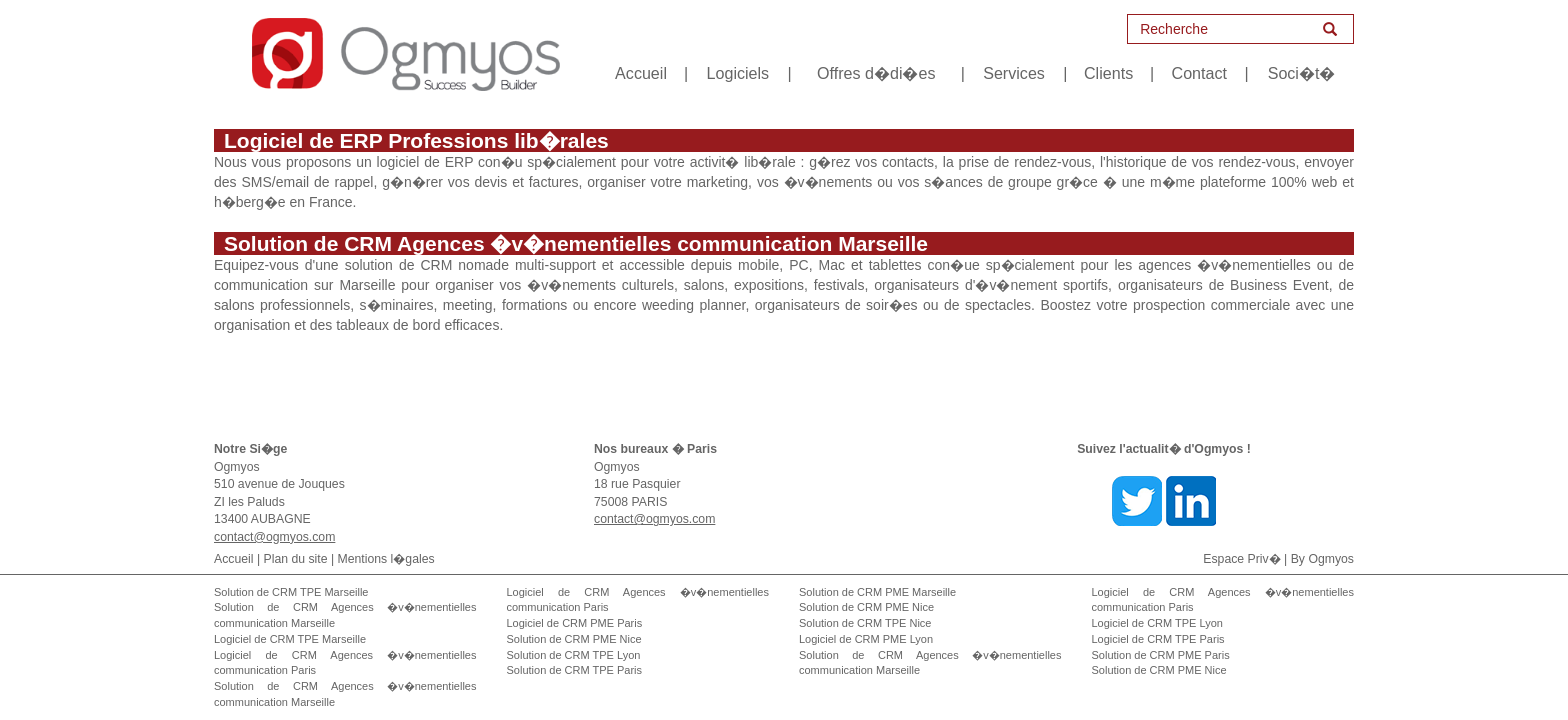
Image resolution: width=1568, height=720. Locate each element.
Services (1014, 73)
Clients (1108, 73)
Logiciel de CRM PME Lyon (866, 639)
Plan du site (296, 559)
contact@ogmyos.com (274, 537)
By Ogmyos (1322, 559)
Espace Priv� (1241, 559)
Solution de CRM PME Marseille (877, 592)
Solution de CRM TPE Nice (865, 623)
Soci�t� (1302, 73)
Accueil (641, 73)
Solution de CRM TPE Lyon (574, 655)
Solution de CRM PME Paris (1161, 655)
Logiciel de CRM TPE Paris (1158, 639)
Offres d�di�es (876, 73)
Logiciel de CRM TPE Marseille (290, 639)
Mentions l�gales (386, 559)
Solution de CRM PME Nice (574, 639)
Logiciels (738, 73)
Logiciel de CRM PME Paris (575, 623)
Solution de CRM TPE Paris (575, 670)
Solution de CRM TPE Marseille (291, 592)
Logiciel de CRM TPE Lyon (1157, 623)
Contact (1199, 73)
